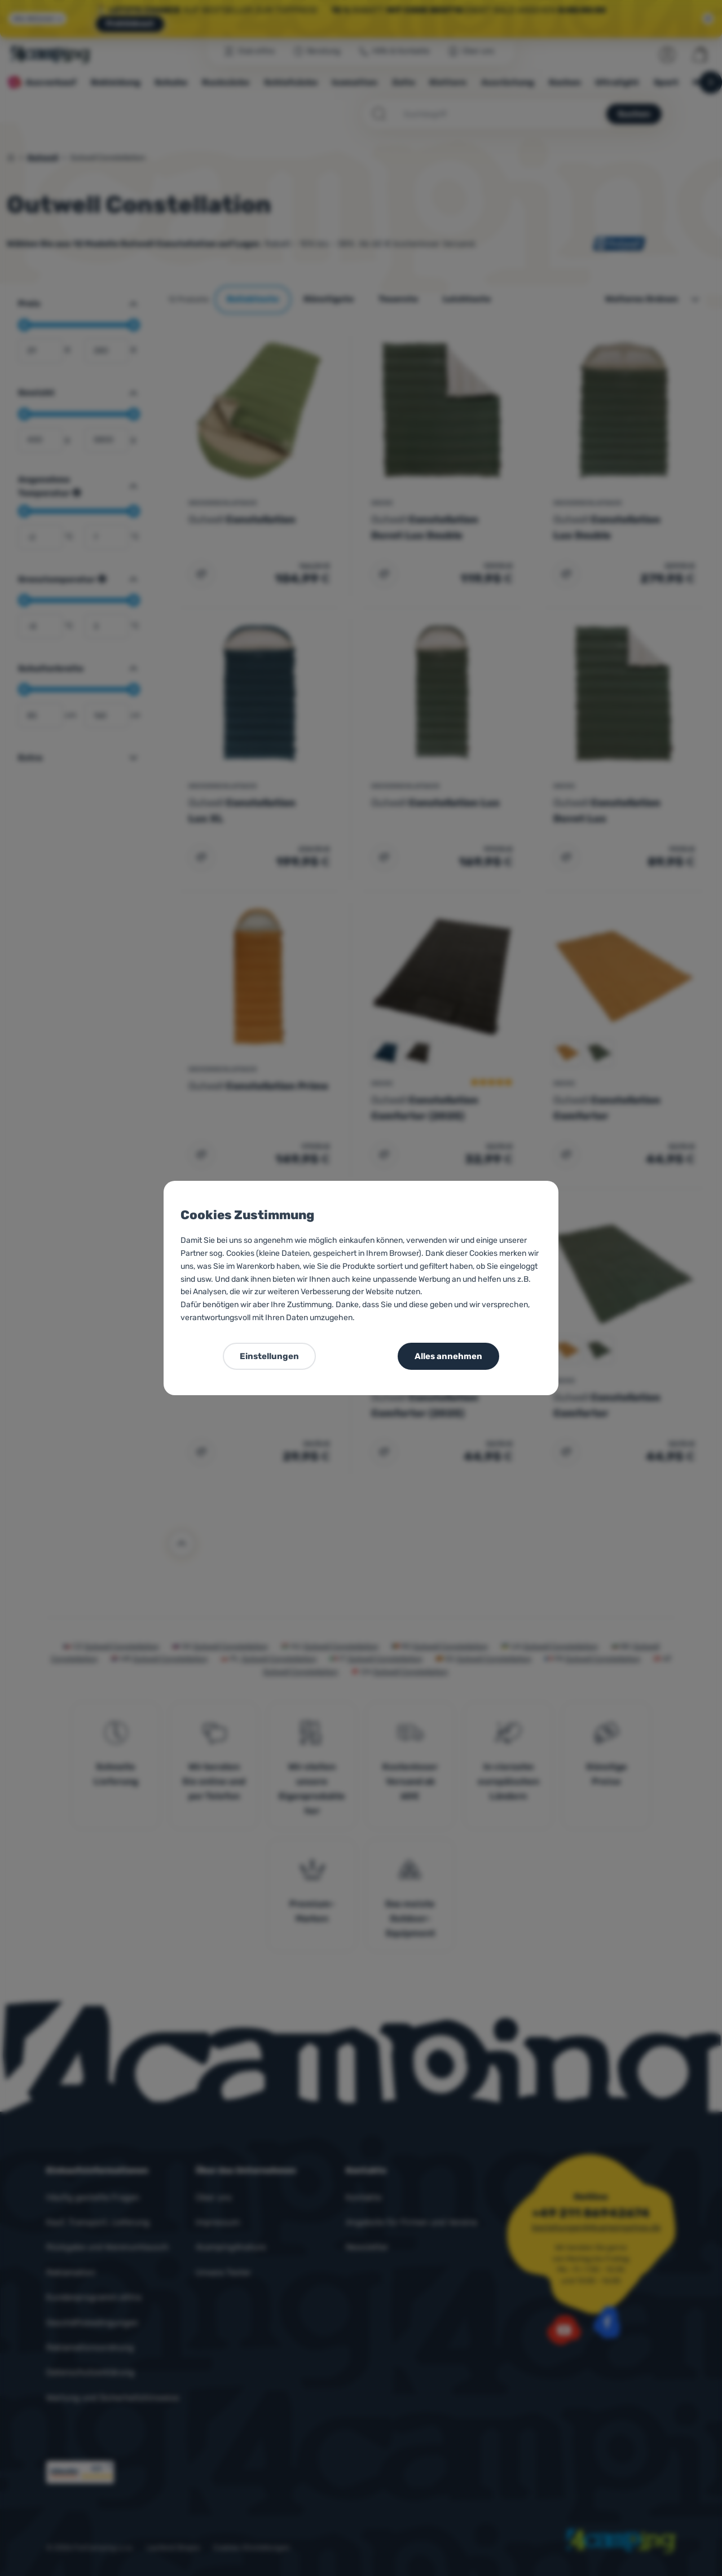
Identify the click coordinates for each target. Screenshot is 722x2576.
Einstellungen (269, 1356)
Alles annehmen (448, 1356)
